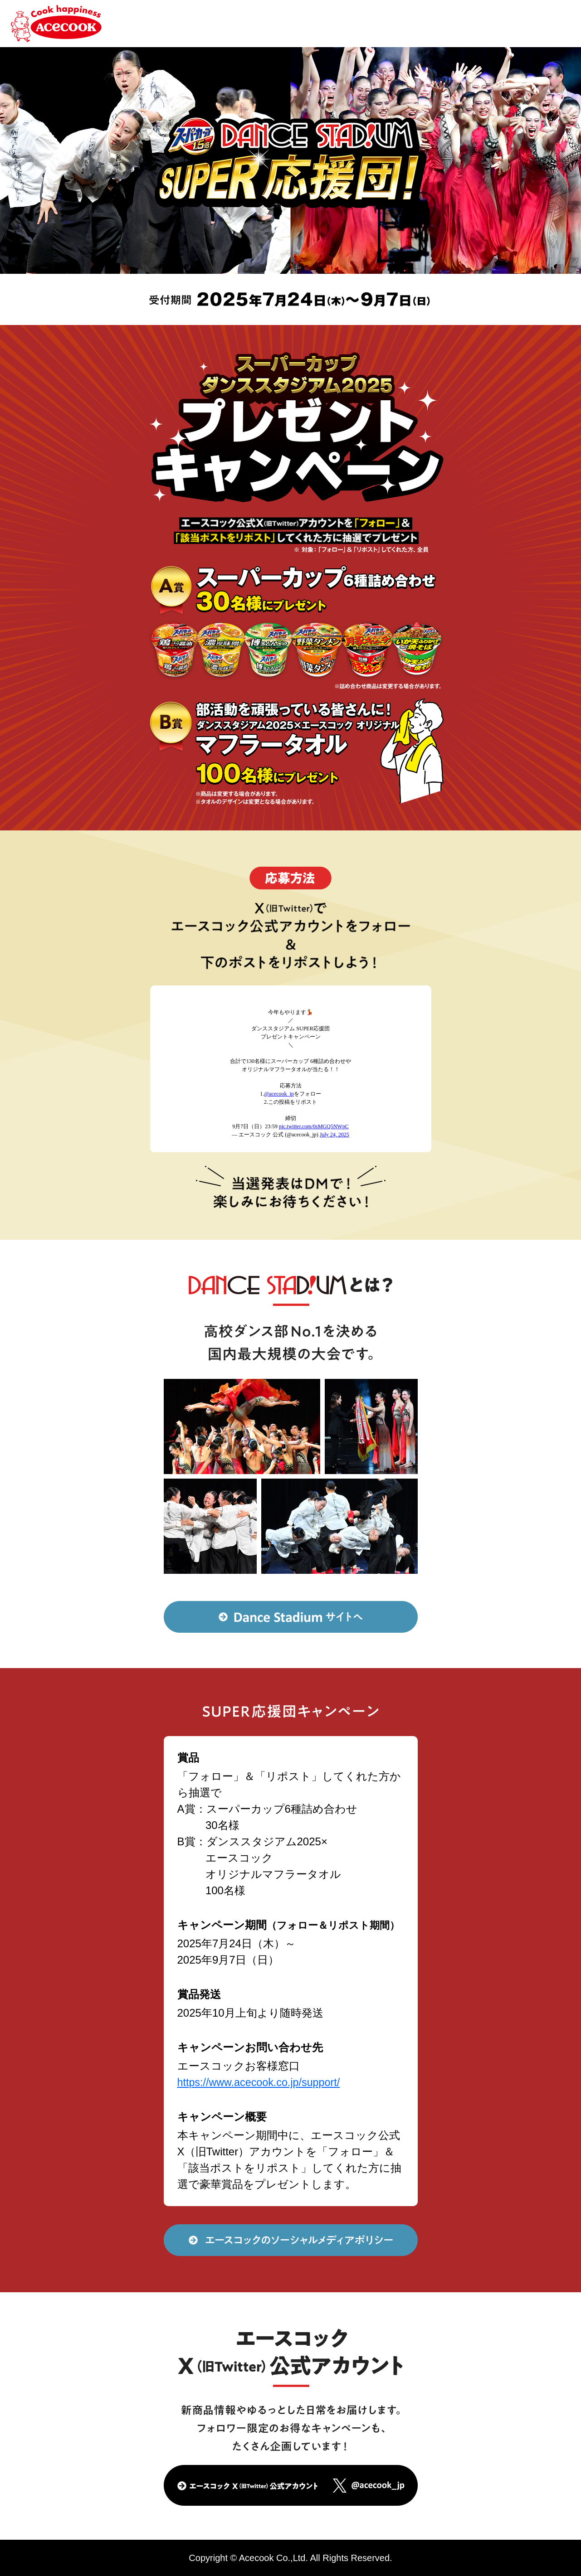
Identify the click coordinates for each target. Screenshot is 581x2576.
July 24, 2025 (334, 1134)
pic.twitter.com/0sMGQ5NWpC (314, 1126)
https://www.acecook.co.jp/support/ (261, 2082)
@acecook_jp (279, 1094)
